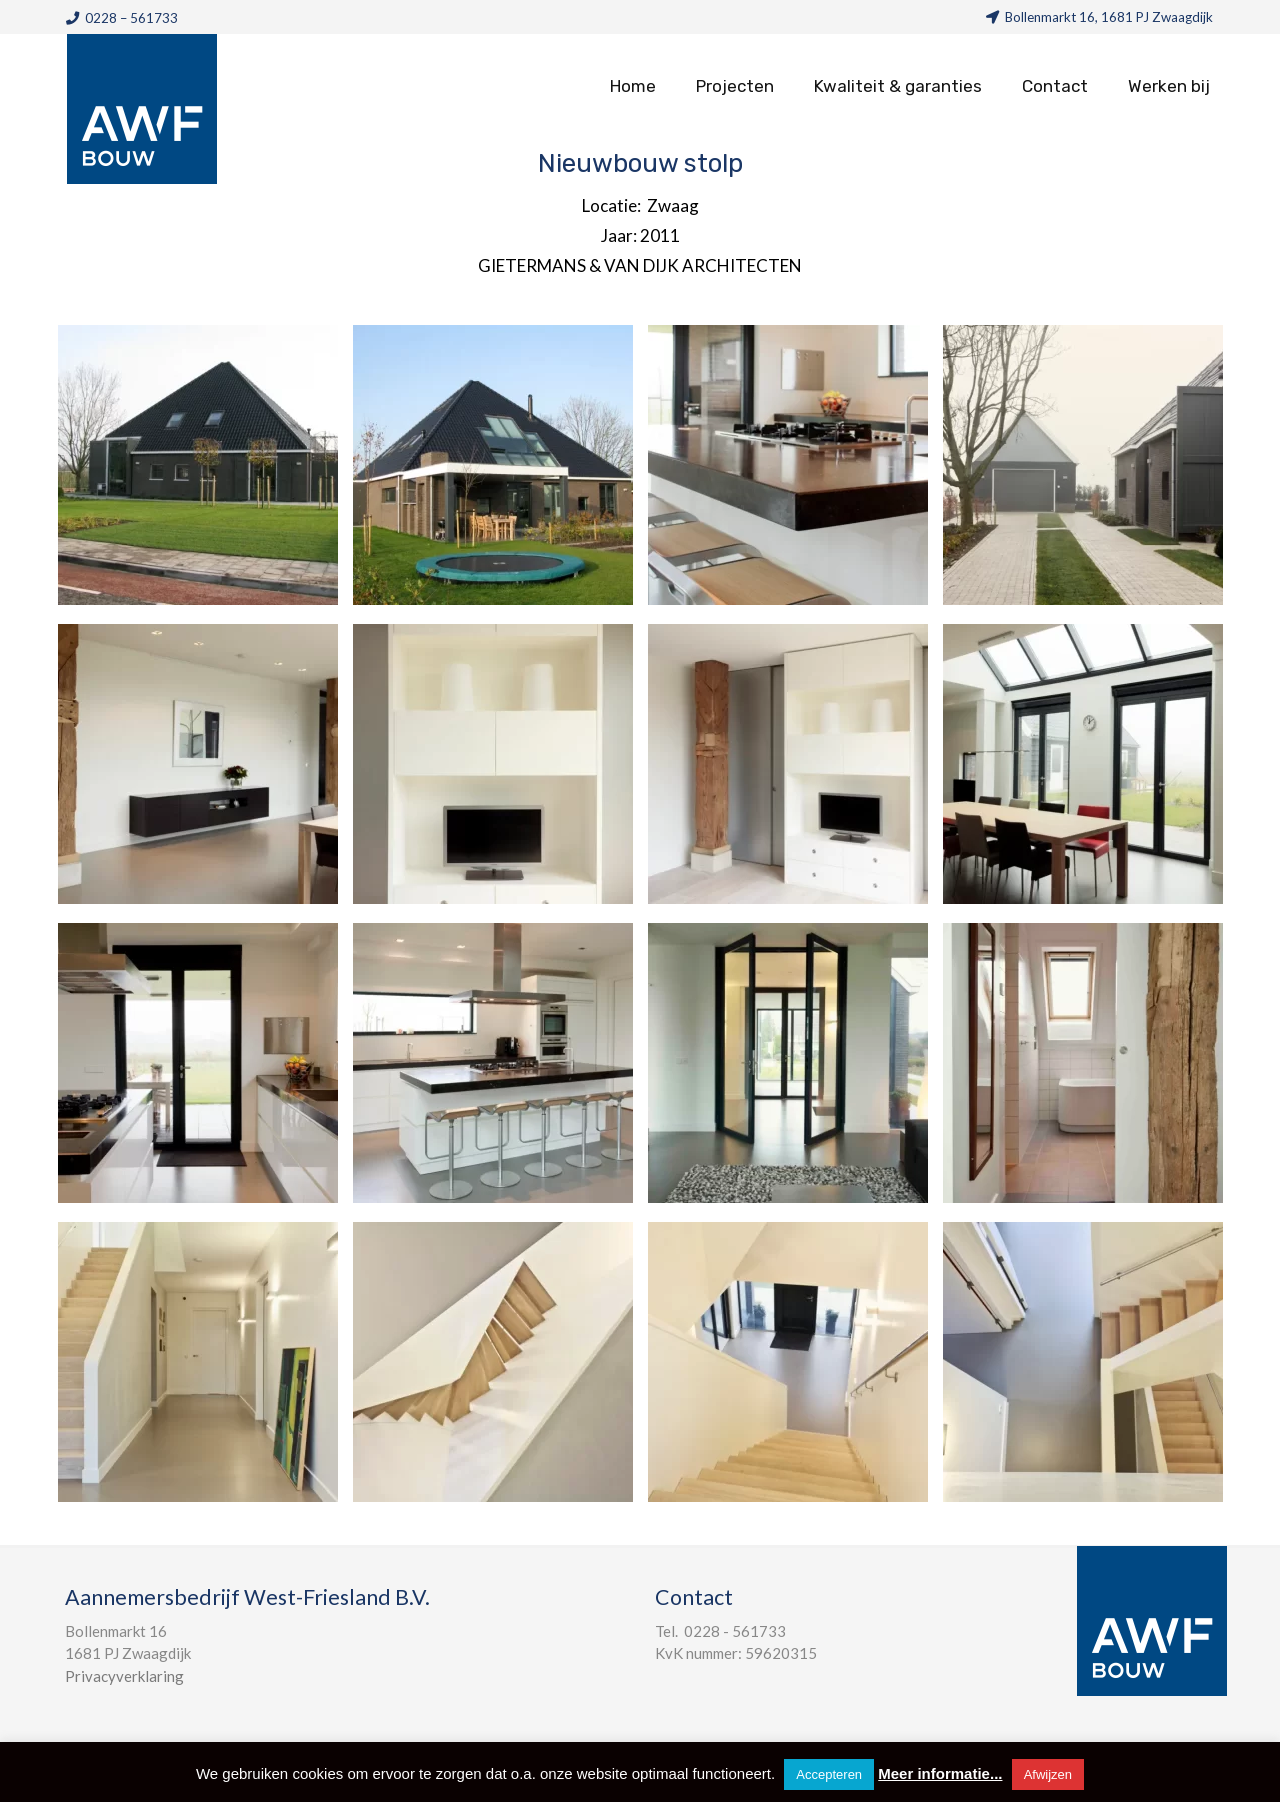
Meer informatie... (940, 1773)
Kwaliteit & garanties (898, 86)
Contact (1055, 86)
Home (633, 86)
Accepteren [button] (829, 1774)
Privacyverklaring (124, 1676)
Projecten (735, 86)
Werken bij (1169, 86)
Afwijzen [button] (1048, 1774)
